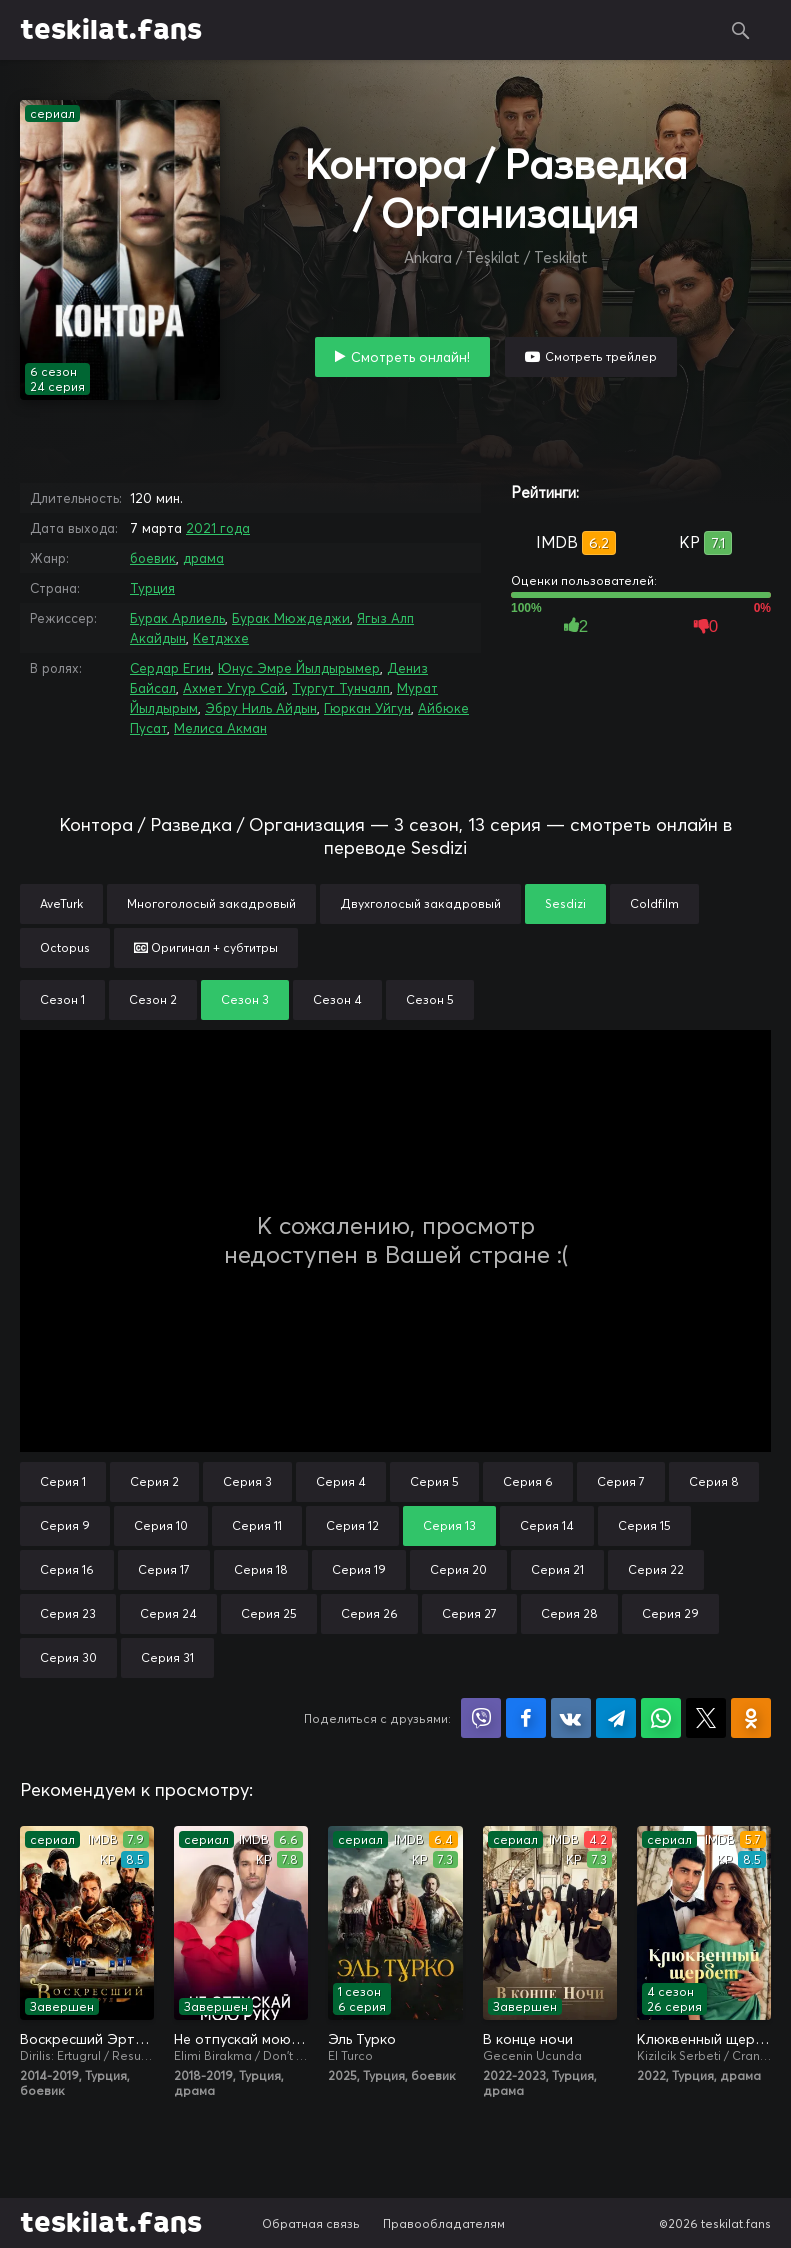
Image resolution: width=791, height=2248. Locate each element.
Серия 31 (167, 1657)
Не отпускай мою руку (241, 2039)
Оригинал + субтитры (206, 947)
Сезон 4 (337, 999)
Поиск (741, 30)
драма (203, 558)
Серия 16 (67, 1569)
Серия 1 (63, 1481)
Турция (152, 588)
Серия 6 (528, 1481)
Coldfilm (654, 903)
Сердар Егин (170, 668)
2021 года (218, 528)
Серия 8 (714, 1481)
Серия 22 (656, 1569)
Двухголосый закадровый (420, 903)
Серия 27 (469, 1613)
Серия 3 (247, 1481)
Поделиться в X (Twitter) (706, 1718)
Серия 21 (557, 1569)
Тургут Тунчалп (341, 688)
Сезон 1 (62, 999)
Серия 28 (569, 1613)
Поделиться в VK (571, 1718)
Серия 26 (369, 1613)
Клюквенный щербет (704, 2039)
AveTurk (61, 903)
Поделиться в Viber (481, 1718)
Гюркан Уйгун (367, 708)
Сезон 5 (430, 999)
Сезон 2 (153, 999)
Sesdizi (565, 903)
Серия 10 (161, 1525)
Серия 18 (261, 1569)
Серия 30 (68, 1657)
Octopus (65, 947)
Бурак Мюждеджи (291, 618)
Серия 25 (269, 1613)
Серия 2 (154, 1481)
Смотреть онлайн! (410, 357)
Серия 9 (65, 1525)
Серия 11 (257, 1525)
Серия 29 (670, 1613)
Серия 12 (352, 1525)
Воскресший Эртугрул (87, 2039)
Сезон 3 (245, 999)
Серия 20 (458, 1569)
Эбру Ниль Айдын (261, 708)
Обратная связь (311, 2223)
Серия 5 (434, 1481)
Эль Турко (362, 2039)
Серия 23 (68, 1613)
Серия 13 (449, 1525)
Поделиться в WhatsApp (661, 1718)
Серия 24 (168, 1613)
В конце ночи (528, 2039)
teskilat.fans (111, 30)
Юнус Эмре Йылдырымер (299, 668)
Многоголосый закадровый (211, 903)
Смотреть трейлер (601, 356)
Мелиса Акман (220, 728)
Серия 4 (341, 1481)
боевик (153, 558)
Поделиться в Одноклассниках (751, 1718)
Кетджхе (221, 638)
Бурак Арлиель (177, 618)
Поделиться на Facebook (526, 1718)
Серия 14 (547, 1525)
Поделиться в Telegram (616, 1718)
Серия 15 (644, 1525)
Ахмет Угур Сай (234, 688)
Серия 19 (359, 1569)
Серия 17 (164, 1569)
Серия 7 (621, 1481)
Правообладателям (444, 2223)
